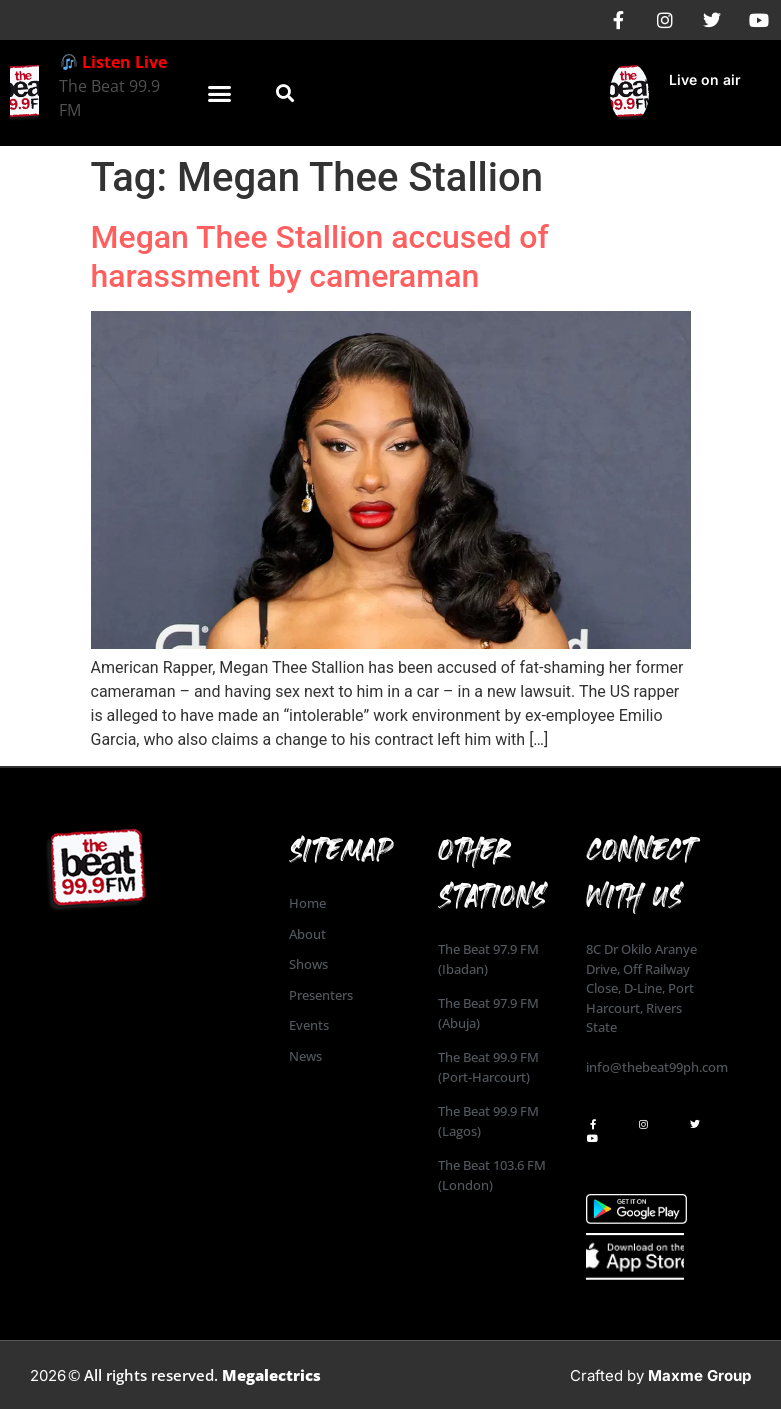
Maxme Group (699, 1375)
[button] (220, 93)
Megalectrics (271, 1375)
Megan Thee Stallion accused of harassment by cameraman (320, 256)
